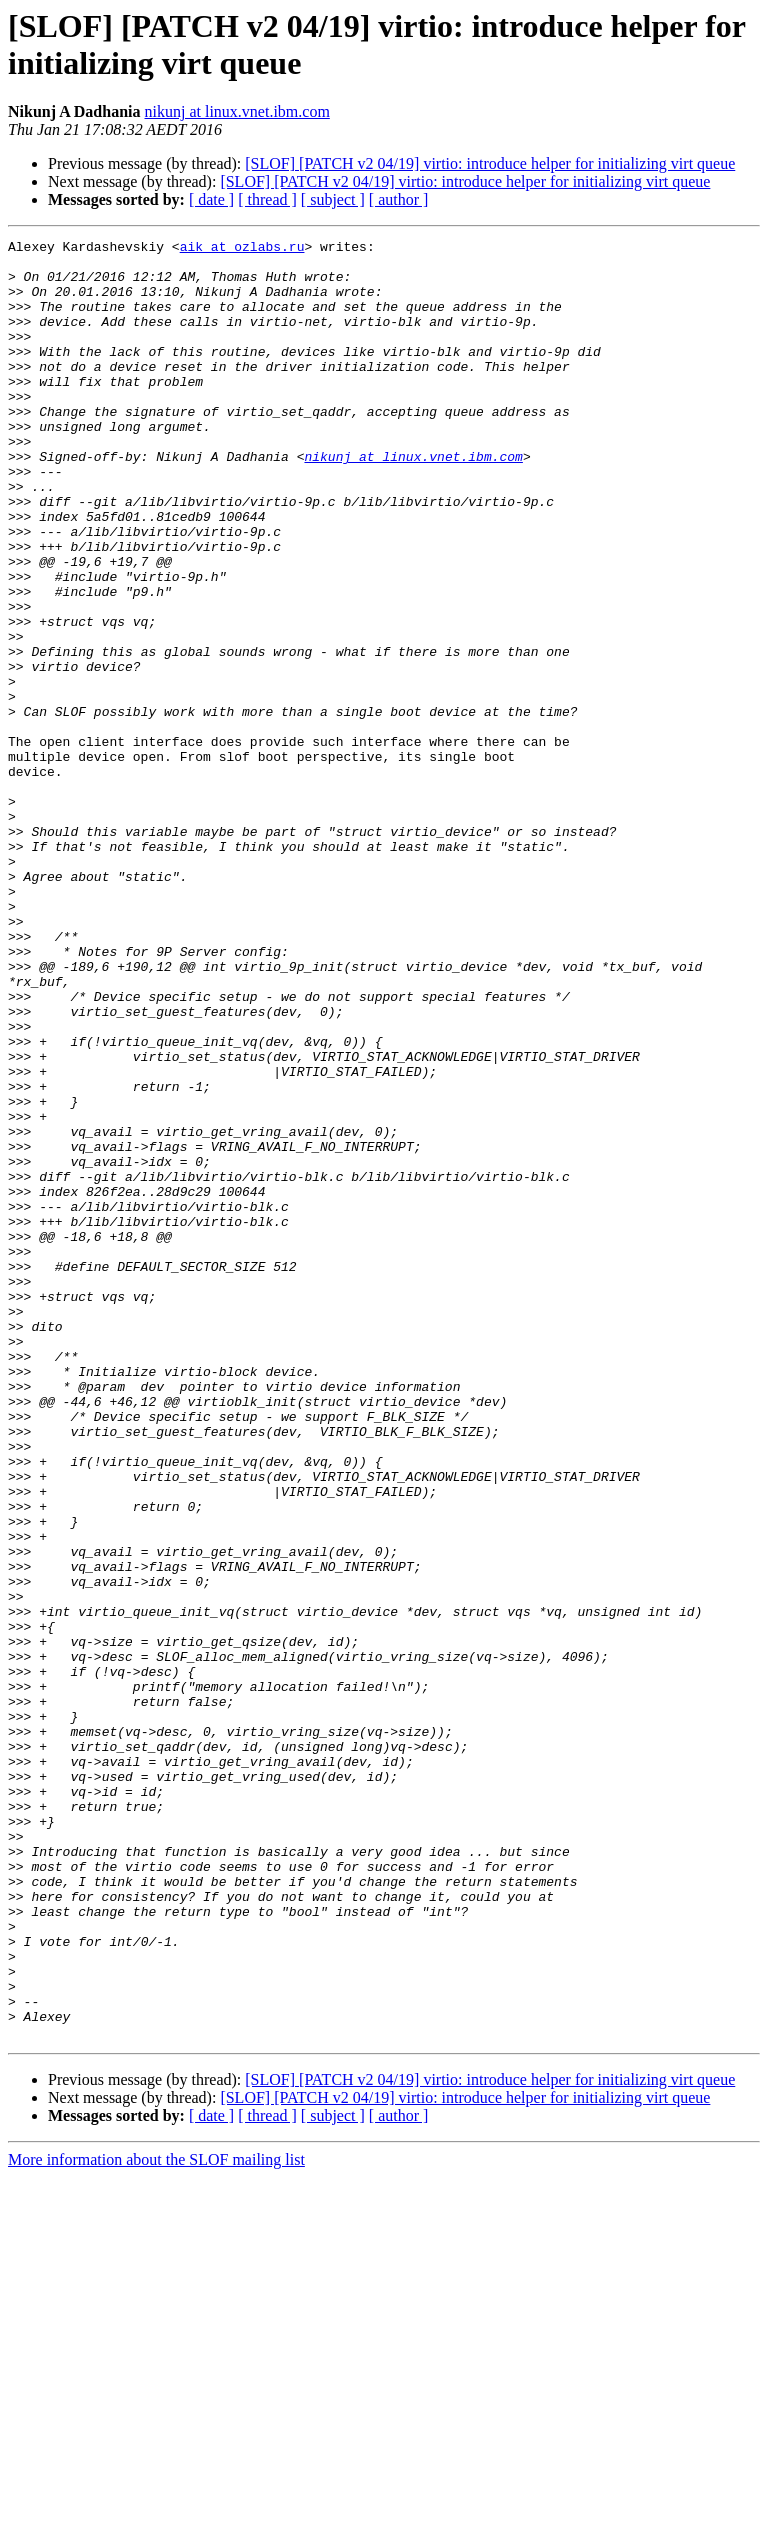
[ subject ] (333, 199)
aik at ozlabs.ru (242, 249)
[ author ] (399, 199)
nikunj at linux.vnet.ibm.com (237, 111)
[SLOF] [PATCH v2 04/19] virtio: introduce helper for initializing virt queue (490, 163)
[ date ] (211, 199)
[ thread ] (267, 199)
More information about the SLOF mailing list (156, 2519)
